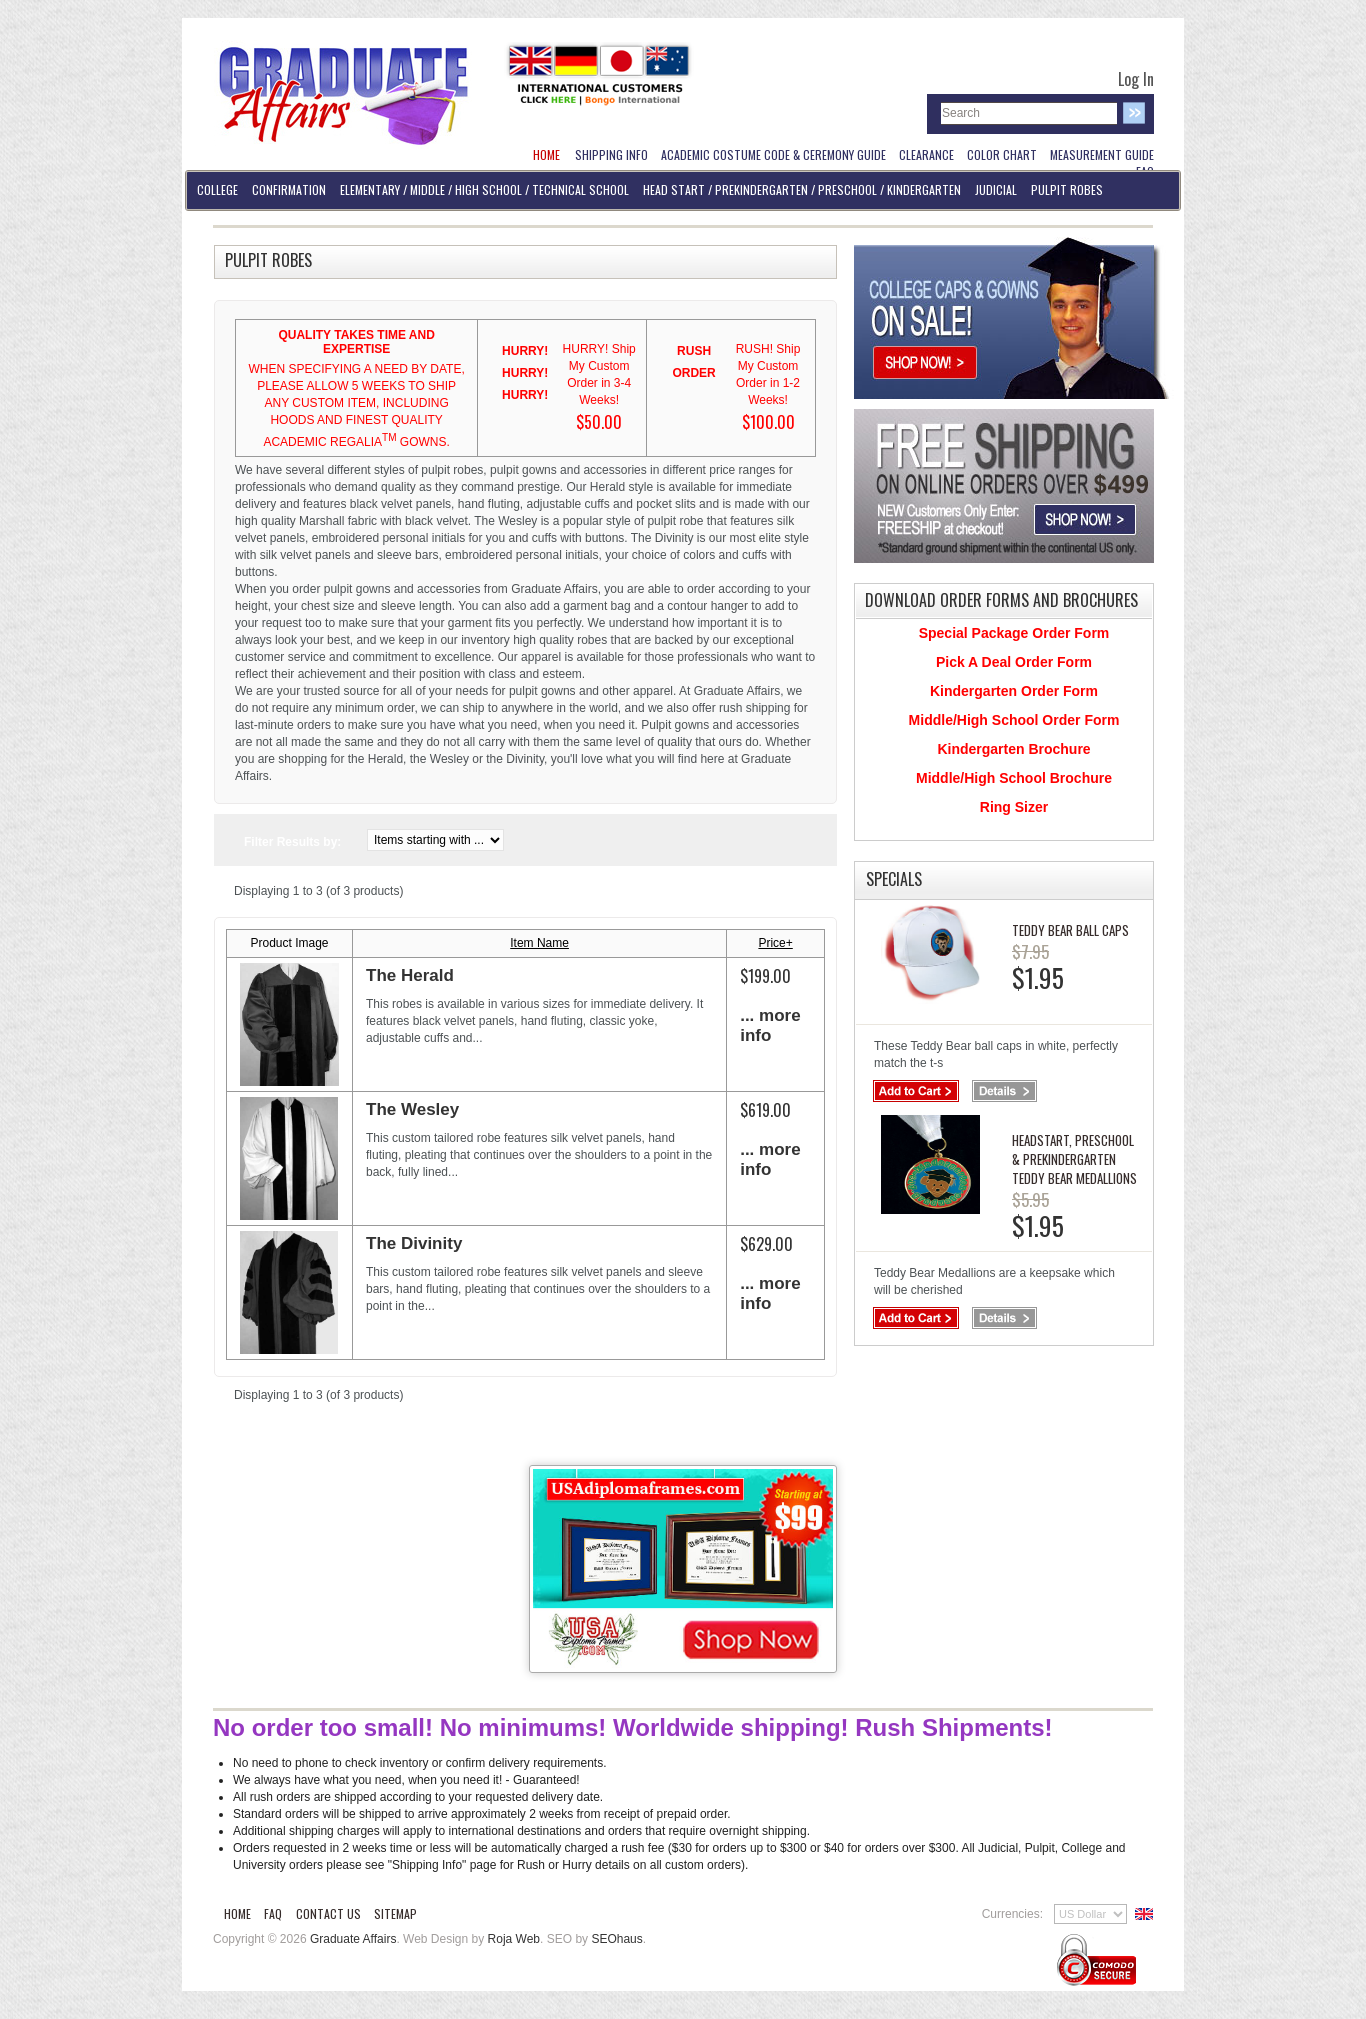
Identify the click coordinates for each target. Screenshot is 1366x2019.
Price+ (775, 943)
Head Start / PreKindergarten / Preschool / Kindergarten (802, 189)
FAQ (273, 1913)
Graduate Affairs (353, 1939)
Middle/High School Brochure (1014, 778)
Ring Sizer (1014, 807)
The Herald (410, 975)
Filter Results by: (292, 842)
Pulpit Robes (1067, 189)
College (217, 189)
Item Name (539, 943)
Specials (894, 879)
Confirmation (289, 189)
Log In (1136, 79)
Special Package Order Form (1014, 633)
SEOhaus (616, 1939)
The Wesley (412, 1109)
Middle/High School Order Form (1014, 720)
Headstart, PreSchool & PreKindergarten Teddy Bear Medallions (1074, 1159)
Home (237, 1913)
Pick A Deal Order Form (1014, 662)
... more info (770, 1025)
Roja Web (514, 1939)
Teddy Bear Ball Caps (1070, 930)
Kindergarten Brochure (1013, 749)
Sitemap (395, 1913)
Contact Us (328, 1913)
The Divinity (414, 1243)
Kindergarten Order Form (1014, 691)
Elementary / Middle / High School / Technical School (484, 189)
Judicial (996, 189)
